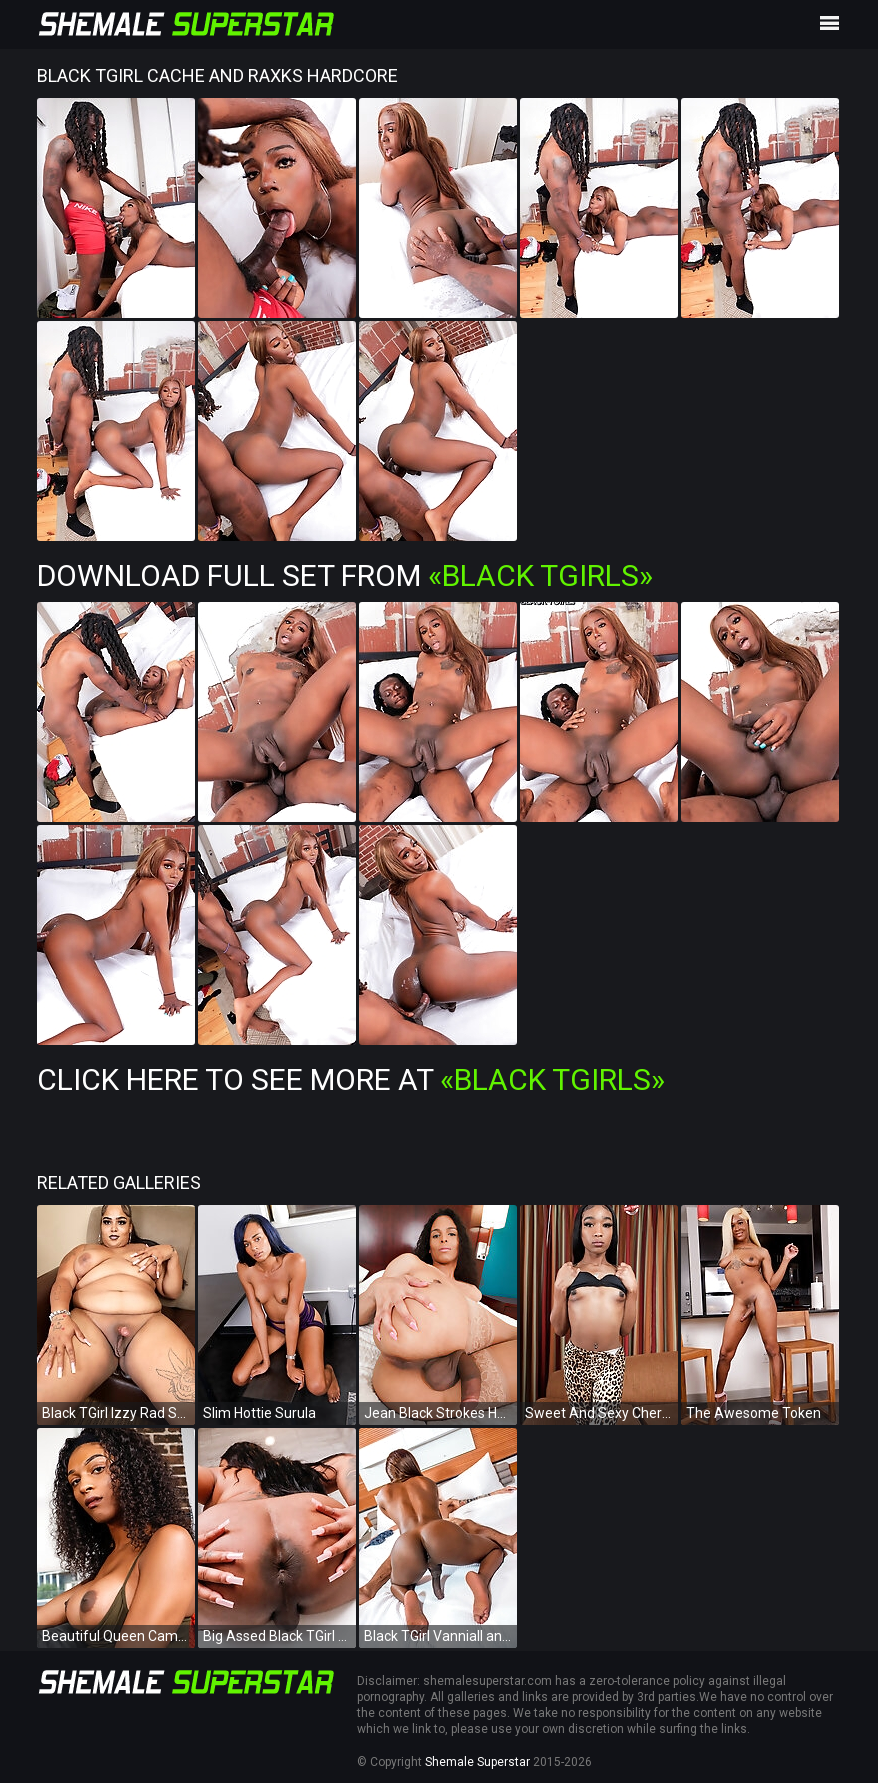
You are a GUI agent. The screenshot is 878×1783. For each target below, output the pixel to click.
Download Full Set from (345, 575)
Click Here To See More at (351, 1079)
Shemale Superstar (477, 1762)
